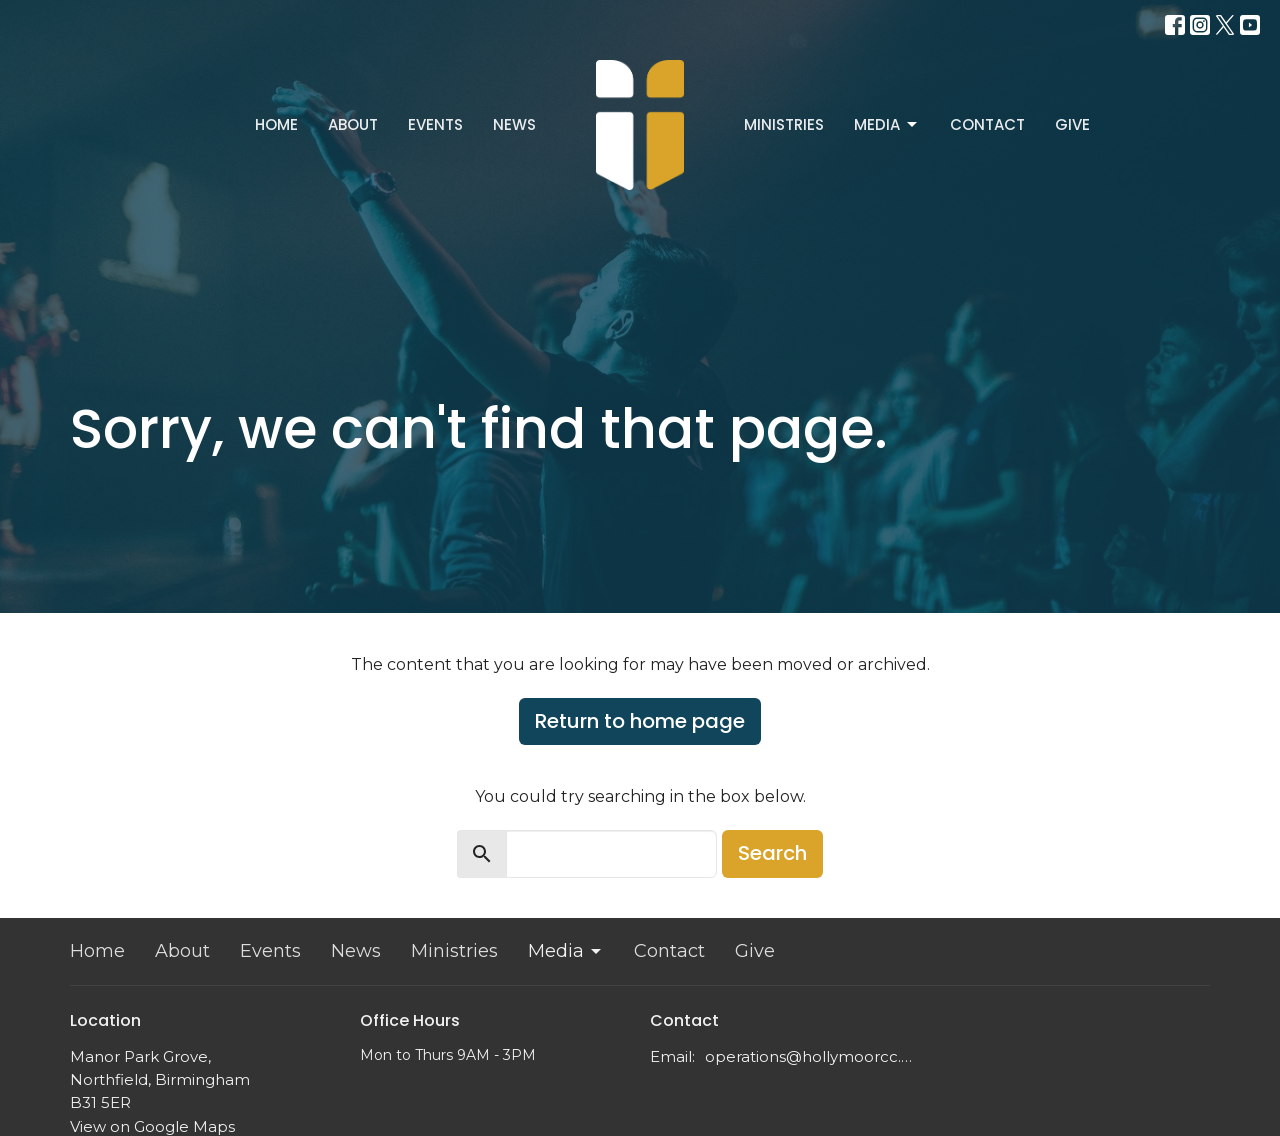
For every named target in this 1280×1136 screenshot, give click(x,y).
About (353, 124)
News (514, 124)
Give (1072, 124)
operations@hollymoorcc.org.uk (812, 1056)
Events (435, 124)
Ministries (784, 124)
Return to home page (640, 721)
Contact (987, 124)
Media (887, 124)
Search (772, 853)
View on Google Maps (152, 1126)
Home (276, 124)
